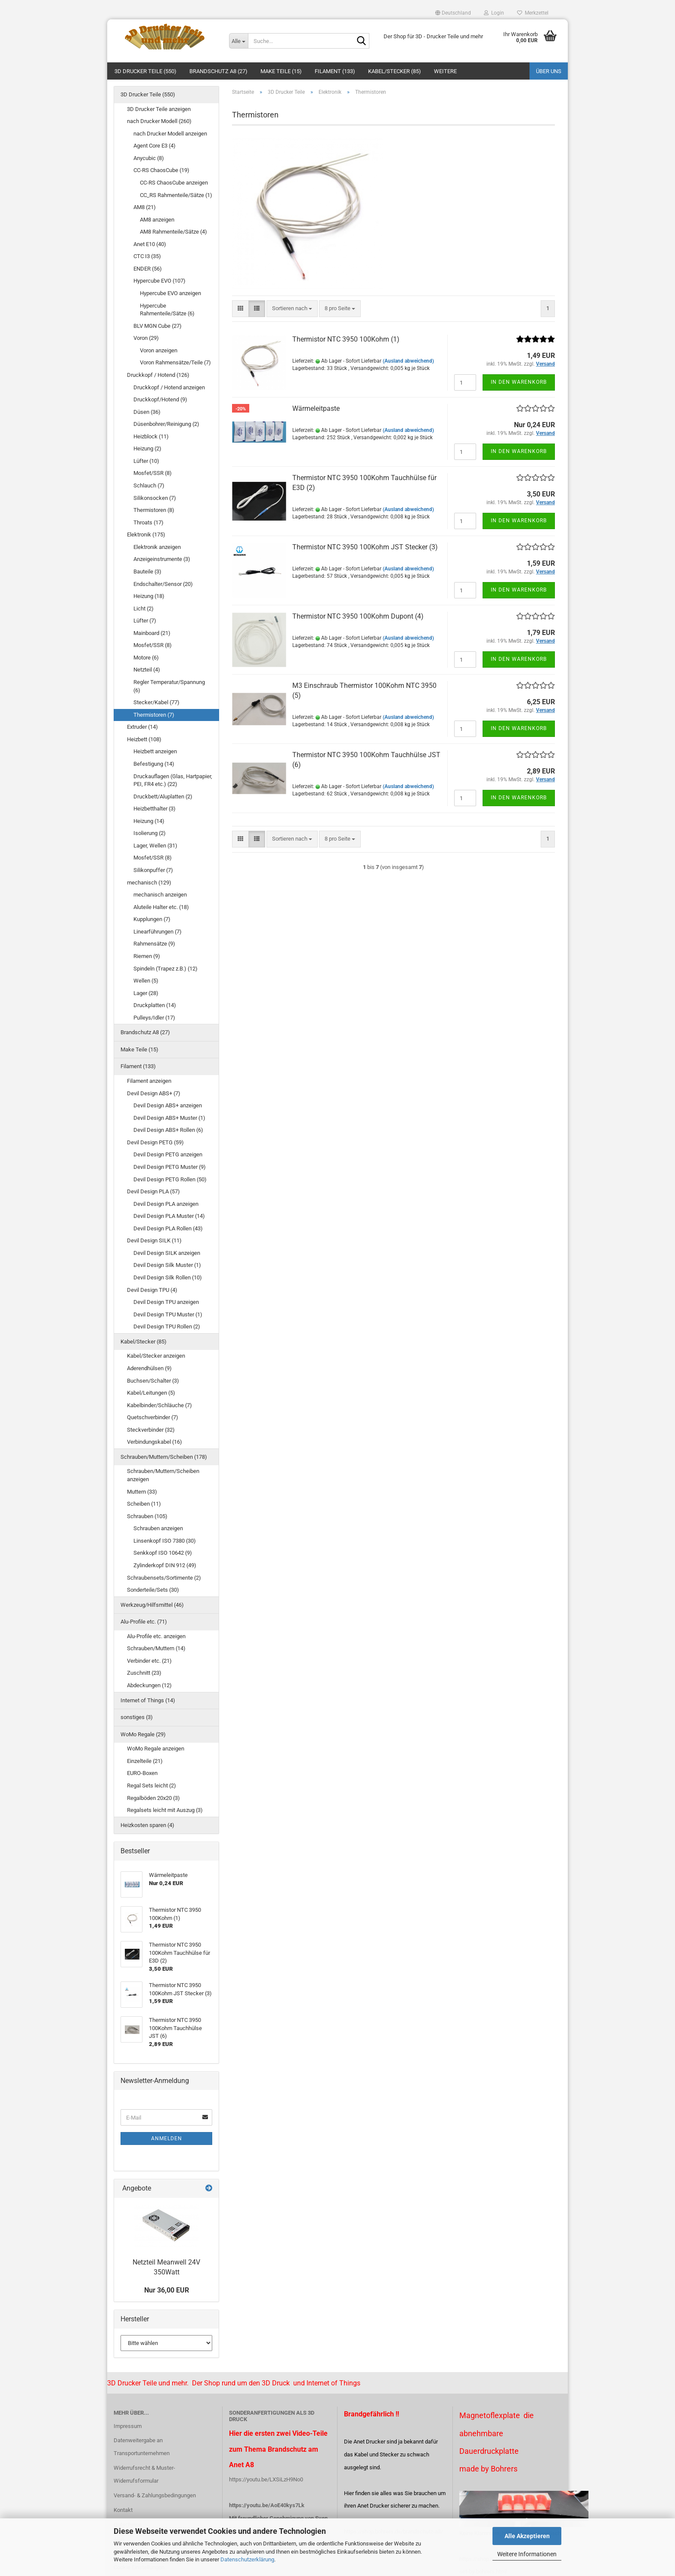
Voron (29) (146, 338)
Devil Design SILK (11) (154, 1240)
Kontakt (123, 2510)
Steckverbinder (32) (151, 1430)
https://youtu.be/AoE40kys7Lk (266, 2505)
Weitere (445, 71)
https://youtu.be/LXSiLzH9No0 (266, 2479)
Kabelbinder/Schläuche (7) (159, 1405)
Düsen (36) (147, 412)
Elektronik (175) (146, 534)
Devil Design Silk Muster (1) (167, 1265)
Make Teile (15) (281, 71)
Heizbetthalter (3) (154, 808)
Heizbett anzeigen (155, 751)
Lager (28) (145, 993)
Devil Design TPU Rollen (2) (166, 1326)
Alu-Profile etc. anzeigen (156, 1636)
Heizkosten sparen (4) (147, 1825)
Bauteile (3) (147, 571)
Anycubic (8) (148, 158)
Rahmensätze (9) (154, 943)
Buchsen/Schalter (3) (153, 1380)
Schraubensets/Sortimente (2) (164, 1578)
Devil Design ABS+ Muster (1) (169, 1118)
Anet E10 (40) (149, 244)
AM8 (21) (144, 207)
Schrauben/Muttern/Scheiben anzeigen (163, 1475)
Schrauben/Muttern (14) (156, 1648)
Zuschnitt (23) (144, 1673)
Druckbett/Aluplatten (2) (162, 796)
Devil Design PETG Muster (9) (169, 1167)
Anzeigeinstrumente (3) (161, 559)
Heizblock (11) (151, 436)
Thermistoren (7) (153, 715)
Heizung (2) (147, 448)
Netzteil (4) (146, 669)
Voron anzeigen (158, 350)
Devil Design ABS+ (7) (153, 1093)
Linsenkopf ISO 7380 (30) (164, 1541)
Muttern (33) (142, 1491)
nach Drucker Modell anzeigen (170, 133)
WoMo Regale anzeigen (155, 1748)
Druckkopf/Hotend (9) (160, 399)
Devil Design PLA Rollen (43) (168, 1228)
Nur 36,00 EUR (166, 2290)
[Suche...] (238, 41)
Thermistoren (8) (153, 510)
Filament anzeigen (149, 1081)
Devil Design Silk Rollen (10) (167, 1277)
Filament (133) (335, 71)
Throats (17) (148, 522)
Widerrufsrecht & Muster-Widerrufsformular (144, 2474)
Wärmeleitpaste (316, 408)
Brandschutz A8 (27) (218, 71)
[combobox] (292, 308)
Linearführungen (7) (157, 931)
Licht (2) (143, 608)
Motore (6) (146, 657)
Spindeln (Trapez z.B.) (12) (165, 968)
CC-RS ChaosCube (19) (161, 170)
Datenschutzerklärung (247, 2559)
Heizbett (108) (144, 739)
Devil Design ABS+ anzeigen (167, 1105)
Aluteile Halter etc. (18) (161, 907)
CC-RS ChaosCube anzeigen (174, 182)
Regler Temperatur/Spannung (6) (169, 686)
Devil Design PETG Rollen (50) (170, 1179)
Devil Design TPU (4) (152, 1290)
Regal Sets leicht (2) (151, 1785)
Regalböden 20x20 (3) (153, 1798)
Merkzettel (532, 13)
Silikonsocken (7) (154, 498)
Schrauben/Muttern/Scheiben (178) (164, 1457)
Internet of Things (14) (148, 1700)
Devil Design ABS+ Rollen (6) (168, 1130)
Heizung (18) (148, 596)
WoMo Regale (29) (143, 1734)
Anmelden (166, 2138)
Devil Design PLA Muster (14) (169, 1216)
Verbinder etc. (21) (149, 1661)
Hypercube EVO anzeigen (170, 293)
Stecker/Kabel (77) (156, 702)
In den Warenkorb (519, 382)
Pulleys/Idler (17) (154, 1017)
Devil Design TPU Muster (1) (167, 1314)
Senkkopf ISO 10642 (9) (162, 1553)
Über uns (548, 71)
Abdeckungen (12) (149, 1685)
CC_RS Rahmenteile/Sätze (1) (176, 195)
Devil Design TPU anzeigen (166, 1302)
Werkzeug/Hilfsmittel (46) (152, 1605)
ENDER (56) (147, 268)
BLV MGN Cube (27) (157, 326)
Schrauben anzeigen (158, 1528)
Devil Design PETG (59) (155, 1142)
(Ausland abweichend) (408, 361)
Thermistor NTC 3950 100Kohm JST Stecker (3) (365, 547)
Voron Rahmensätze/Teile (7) (175, 362)
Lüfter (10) (146, 461)
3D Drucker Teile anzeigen (159, 109)
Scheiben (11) (144, 1504)
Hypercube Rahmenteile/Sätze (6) (167, 309)
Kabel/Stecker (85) (394, 71)
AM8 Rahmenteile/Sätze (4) (173, 231)
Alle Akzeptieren (527, 2536)
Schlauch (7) (148, 485)
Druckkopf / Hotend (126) (158, 375)
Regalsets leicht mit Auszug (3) (165, 1810)
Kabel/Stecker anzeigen (156, 1356)
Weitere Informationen (527, 2554)
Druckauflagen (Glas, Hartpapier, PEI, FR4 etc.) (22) (172, 780)
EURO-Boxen (142, 1773)
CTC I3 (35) (147, 256)
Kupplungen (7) (151, 919)
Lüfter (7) (144, 620)
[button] (453, 12)
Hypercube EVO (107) (159, 280)
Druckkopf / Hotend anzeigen (169, 387)
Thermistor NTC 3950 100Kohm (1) (345, 339)
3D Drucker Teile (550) (145, 71)
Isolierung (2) (149, 833)
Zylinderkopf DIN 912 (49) (164, 1565)
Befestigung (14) (153, 764)
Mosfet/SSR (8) (152, 473)
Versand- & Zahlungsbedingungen (155, 2495)
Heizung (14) (148, 821)
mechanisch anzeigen (160, 894)
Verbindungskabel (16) (154, 1442)
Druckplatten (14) (154, 1005)
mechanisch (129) (149, 882)
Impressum (128, 2426)
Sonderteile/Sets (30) (153, 1590)
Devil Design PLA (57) (153, 1191)
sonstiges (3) (137, 1717)
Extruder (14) (142, 727)
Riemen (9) (146, 956)
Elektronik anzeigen (157, 547)
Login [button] (494, 13)
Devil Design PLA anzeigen (165, 1204)
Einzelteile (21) (145, 1761)
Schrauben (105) (147, 1516)
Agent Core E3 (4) (154, 145)
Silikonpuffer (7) (153, 870)
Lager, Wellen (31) (155, 845)
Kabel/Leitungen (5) (151, 1393)
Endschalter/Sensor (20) (163, 584)
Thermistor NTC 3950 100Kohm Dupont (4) (358, 616)
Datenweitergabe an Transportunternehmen (142, 2446)
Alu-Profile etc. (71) (144, 1621)
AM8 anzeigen (157, 219)
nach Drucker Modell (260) (159, 121)
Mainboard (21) (151, 633)
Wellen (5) (145, 980)
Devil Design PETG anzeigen (167, 1154)
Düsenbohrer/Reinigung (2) (166, 424)
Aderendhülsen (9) (149, 1368)
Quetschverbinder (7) (152, 1417)
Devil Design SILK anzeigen (166, 1253)
